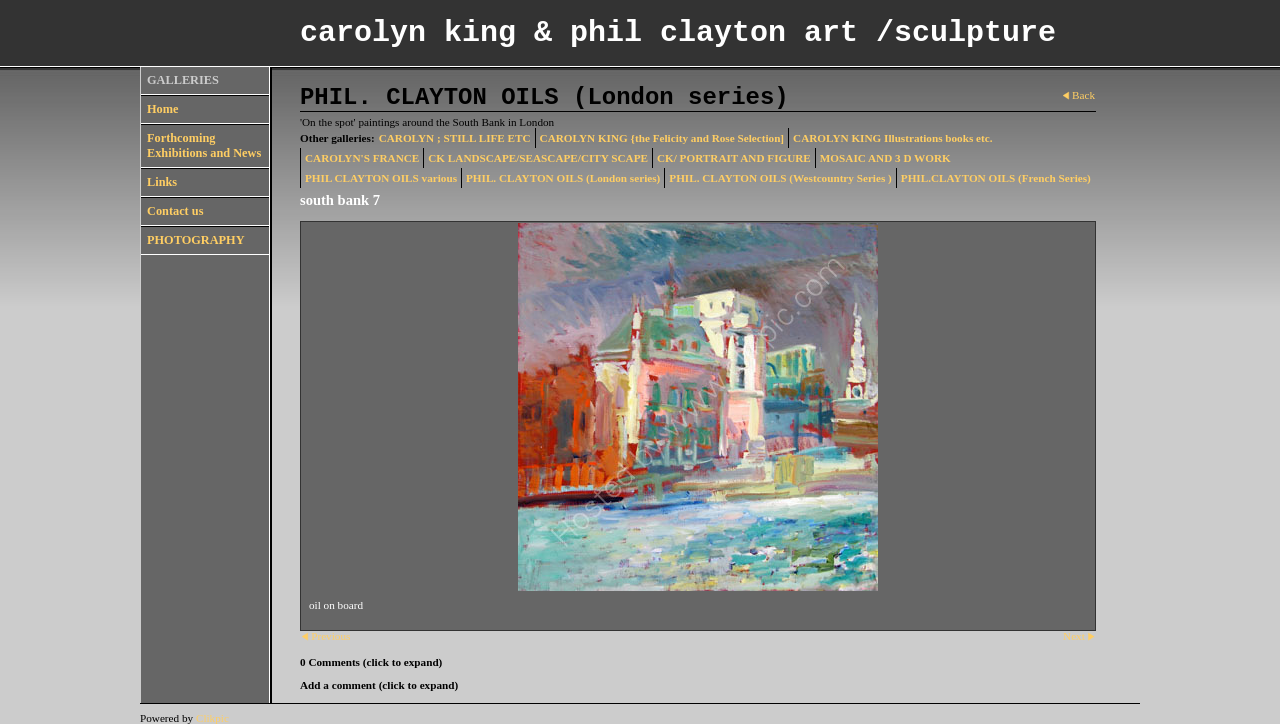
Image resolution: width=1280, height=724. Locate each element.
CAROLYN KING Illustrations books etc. (892, 138)
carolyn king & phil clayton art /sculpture (678, 33)
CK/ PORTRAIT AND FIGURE (734, 158)
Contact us (175, 211)
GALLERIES (183, 80)
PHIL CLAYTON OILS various (381, 178)
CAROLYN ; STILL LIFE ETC (455, 138)
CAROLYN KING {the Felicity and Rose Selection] (662, 138)
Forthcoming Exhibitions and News (204, 145)
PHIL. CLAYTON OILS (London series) (563, 178)
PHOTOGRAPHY (196, 240)
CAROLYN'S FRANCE (362, 158)
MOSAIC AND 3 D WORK (885, 158)
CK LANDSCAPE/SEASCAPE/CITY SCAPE (538, 158)
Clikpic (212, 718)
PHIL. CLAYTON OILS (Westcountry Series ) (780, 178)
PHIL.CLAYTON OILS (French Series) (996, 178)
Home (162, 109)
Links (162, 182)
